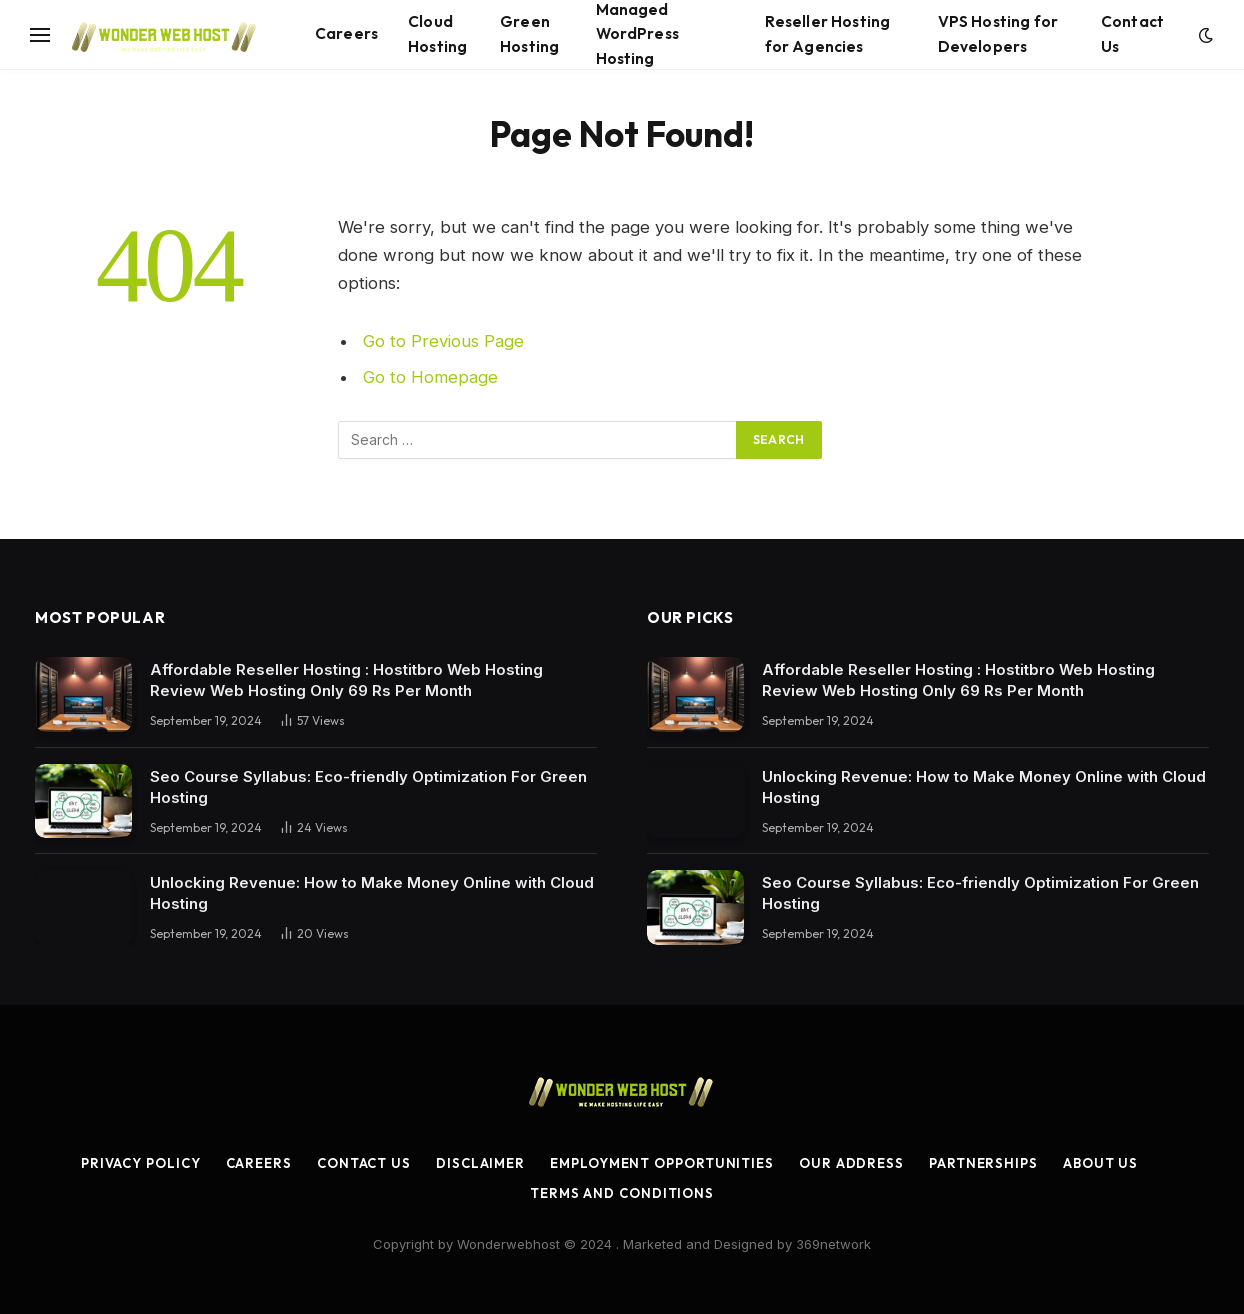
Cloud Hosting (437, 34)
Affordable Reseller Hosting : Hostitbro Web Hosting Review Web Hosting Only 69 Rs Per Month (346, 680)
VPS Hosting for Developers (998, 34)
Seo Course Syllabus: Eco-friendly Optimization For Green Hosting (368, 787)
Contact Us (1132, 34)
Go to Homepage (430, 377)
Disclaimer (480, 1163)
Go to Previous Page (443, 341)
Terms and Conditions (622, 1193)
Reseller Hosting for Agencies (827, 34)
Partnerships (983, 1163)
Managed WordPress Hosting (637, 34)
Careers (346, 33)
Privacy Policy (141, 1163)
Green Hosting (529, 34)
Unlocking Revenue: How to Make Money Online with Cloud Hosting (372, 893)
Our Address (851, 1163)
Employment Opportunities (662, 1163)
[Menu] (40, 34)
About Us (1100, 1163)
